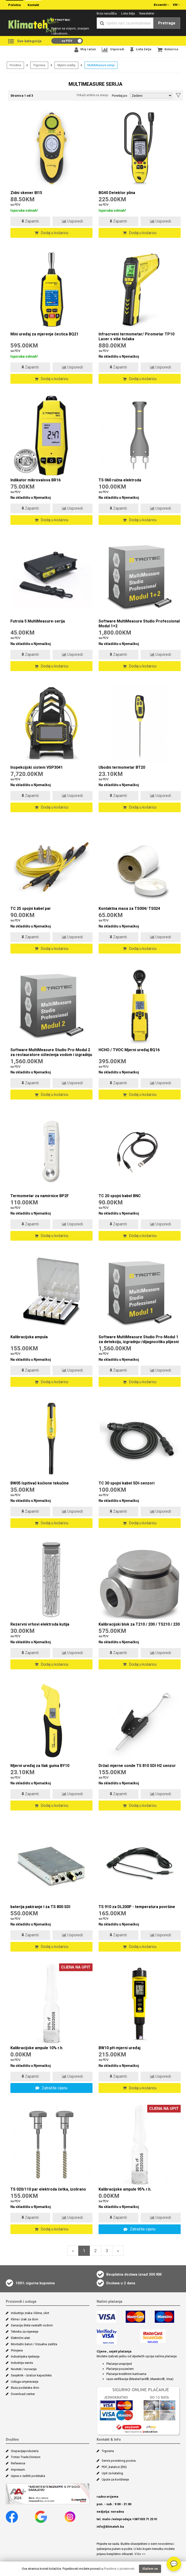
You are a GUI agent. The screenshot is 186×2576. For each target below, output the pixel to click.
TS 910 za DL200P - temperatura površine (137, 1906)
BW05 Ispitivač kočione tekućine (39, 1483)
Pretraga (166, 23)
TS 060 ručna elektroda (120, 480)
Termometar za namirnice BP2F (39, 1196)
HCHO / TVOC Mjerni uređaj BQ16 (129, 1050)
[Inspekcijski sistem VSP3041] (51, 723)
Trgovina (39, 65)
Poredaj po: (120, 95)
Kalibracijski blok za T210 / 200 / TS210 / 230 (139, 1624)
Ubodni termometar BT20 (122, 767)
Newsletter (146, 13)
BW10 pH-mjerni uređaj (119, 2048)
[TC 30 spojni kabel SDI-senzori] (140, 1439)
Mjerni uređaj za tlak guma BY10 (39, 1765)
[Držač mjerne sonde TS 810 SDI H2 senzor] (140, 1721)
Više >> (139, 2554)
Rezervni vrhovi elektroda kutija (39, 1624)
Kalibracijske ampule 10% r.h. (36, 2048)
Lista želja (128, 13)
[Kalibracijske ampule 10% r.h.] (51, 2003)
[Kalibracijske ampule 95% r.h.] (140, 2145)
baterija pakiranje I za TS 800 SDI (40, 1906)
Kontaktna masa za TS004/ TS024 (129, 908)
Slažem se (150, 2568)
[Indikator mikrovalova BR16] (51, 436)
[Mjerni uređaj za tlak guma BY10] (51, 1721)
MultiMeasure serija (101, 65)
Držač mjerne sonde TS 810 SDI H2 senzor (137, 1765)
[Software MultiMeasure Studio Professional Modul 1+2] (140, 577)
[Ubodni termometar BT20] (140, 723)
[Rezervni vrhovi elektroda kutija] (51, 1580)
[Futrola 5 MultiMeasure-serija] (51, 577)
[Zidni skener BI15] (51, 148)
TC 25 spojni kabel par (30, 908)
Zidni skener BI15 (26, 192)
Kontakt (33, 5)
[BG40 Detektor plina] (140, 148)
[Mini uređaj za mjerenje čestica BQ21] (51, 290)
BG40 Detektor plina (117, 192)
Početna (14, 5)
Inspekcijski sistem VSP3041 (36, 767)
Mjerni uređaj (66, 65)
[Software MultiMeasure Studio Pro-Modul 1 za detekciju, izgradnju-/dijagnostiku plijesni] (140, 1292)
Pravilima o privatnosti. (119, 2568)
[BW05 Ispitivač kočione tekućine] (51, 1439)
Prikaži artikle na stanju (92, 95)
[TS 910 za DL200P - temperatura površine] (140, 1862)
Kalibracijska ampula (29, 1337)
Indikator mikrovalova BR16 (35, 480)
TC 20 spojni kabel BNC (120, 1196)
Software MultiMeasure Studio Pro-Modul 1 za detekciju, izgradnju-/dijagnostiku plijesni (139, 1339)
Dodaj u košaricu (51, 233)
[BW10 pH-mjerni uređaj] (140, 2003)
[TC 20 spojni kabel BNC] (140, 1151)
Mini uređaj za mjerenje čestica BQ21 (44, 334)
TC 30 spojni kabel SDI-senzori (127, 1483)
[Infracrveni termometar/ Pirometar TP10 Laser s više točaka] (140, 290)
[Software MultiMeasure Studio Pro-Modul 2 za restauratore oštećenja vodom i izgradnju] (51, 1005)
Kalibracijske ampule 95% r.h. (125, 2189)
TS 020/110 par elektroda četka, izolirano (48, 2189)
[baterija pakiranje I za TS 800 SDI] (51, 1862)
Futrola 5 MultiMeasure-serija (37, 621)
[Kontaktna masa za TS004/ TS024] (140, 864)
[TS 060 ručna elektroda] (140, 436)
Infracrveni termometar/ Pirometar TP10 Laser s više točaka (136, 336)
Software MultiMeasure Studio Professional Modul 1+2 (139, 623)
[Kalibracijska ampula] (51, 1292)
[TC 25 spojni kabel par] (51, 864)
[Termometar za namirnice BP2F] (51, 1151)
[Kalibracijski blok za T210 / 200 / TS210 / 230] (140, 1580)
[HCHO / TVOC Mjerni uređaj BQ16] (140, 1005)
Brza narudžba (107, 13)
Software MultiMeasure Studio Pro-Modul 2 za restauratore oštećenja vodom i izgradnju (51, 1052)
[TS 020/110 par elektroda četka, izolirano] (51, 2145)
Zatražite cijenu (51, 2088)
